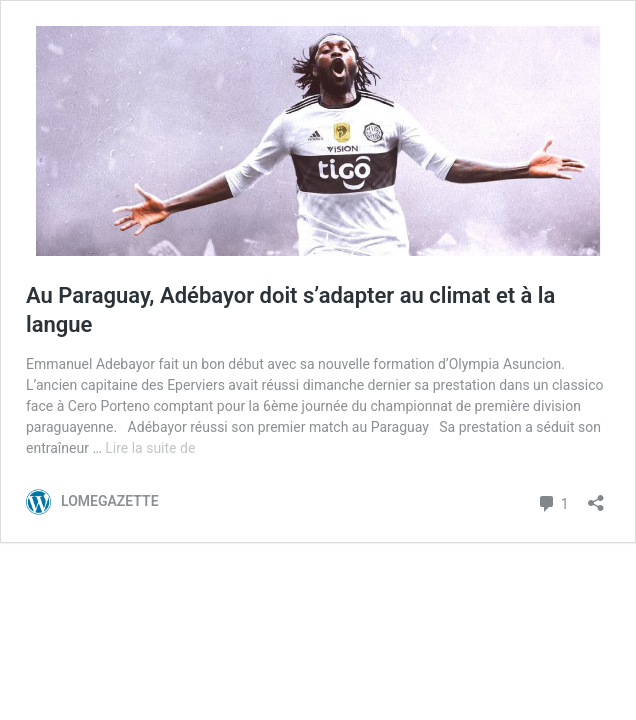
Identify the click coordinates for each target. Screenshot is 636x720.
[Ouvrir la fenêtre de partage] (596, 496)
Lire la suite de (150, 448)
